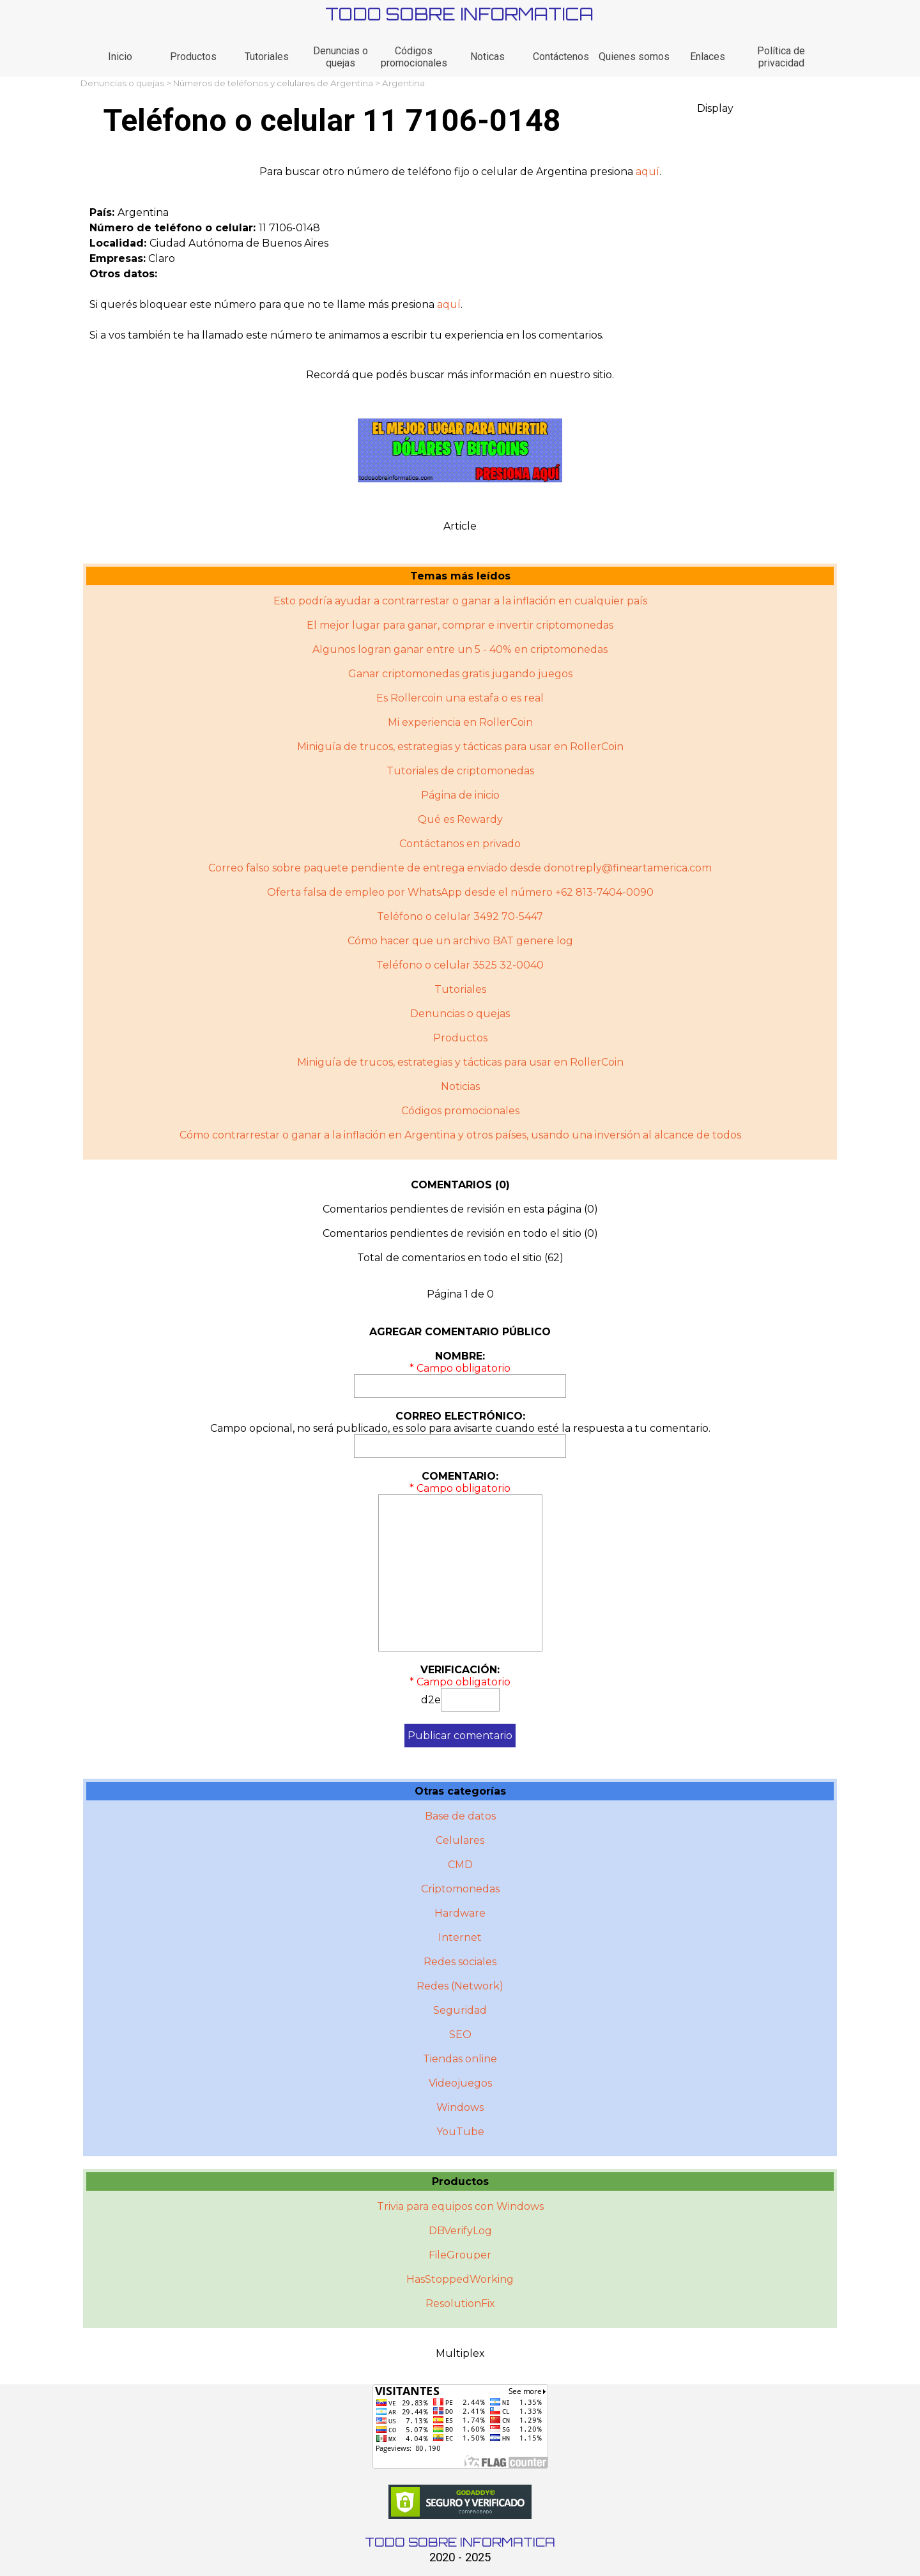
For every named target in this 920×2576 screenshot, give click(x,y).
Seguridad (460, 2010)
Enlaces (707, 56)
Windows (460, 2107)
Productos (193, 56)
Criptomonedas (460, 1889)
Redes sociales (460, 1962)
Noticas (487, 56)
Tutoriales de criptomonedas (460, 771)
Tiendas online (460, 2059)
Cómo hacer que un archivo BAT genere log (460, 941)
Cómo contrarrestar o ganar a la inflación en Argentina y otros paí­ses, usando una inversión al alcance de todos (460, 1135)
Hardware (460, 1913)
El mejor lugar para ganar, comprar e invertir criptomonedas (460, 625)
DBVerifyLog (460, 2231)
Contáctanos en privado (460, 844)
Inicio (120, 56)
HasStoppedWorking (460, 2279)
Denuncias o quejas (340, 57)
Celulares (460, 1840)
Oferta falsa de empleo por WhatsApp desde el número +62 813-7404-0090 (460, 892)
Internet (460, 1937)
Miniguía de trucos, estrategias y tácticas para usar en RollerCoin (460, 746)
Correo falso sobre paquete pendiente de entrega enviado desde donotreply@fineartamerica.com (460, 868)
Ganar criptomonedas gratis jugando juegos (460, 674)
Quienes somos (634, 56)
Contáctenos (561, 56)
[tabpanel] (460, 172)
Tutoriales (267, 56)
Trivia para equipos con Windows (460, 2206)
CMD (460, 1865)
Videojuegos (460, 2083)
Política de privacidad (781, 57)
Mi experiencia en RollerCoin (460, 722)
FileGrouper (460, 2255)
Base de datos (460, 1816)
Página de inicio (460, 795)
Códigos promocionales (414, 57)
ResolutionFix (460, 2303)
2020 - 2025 (460, 2557)
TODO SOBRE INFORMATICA (459, 13)
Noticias (460, 1086)
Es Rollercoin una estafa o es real (460, 698)
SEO (460, 2034)
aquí (647, 171)
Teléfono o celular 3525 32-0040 (460, 965)
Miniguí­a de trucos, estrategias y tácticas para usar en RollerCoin (460, 1062)
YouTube (460, 2132)
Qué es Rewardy (460, 819)
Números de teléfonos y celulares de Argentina (273, 83)
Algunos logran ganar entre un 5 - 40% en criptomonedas (460, 649)
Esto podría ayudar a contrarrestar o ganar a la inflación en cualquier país (460, 601)
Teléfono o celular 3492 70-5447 (460, 916)
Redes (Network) (460, 1986)
